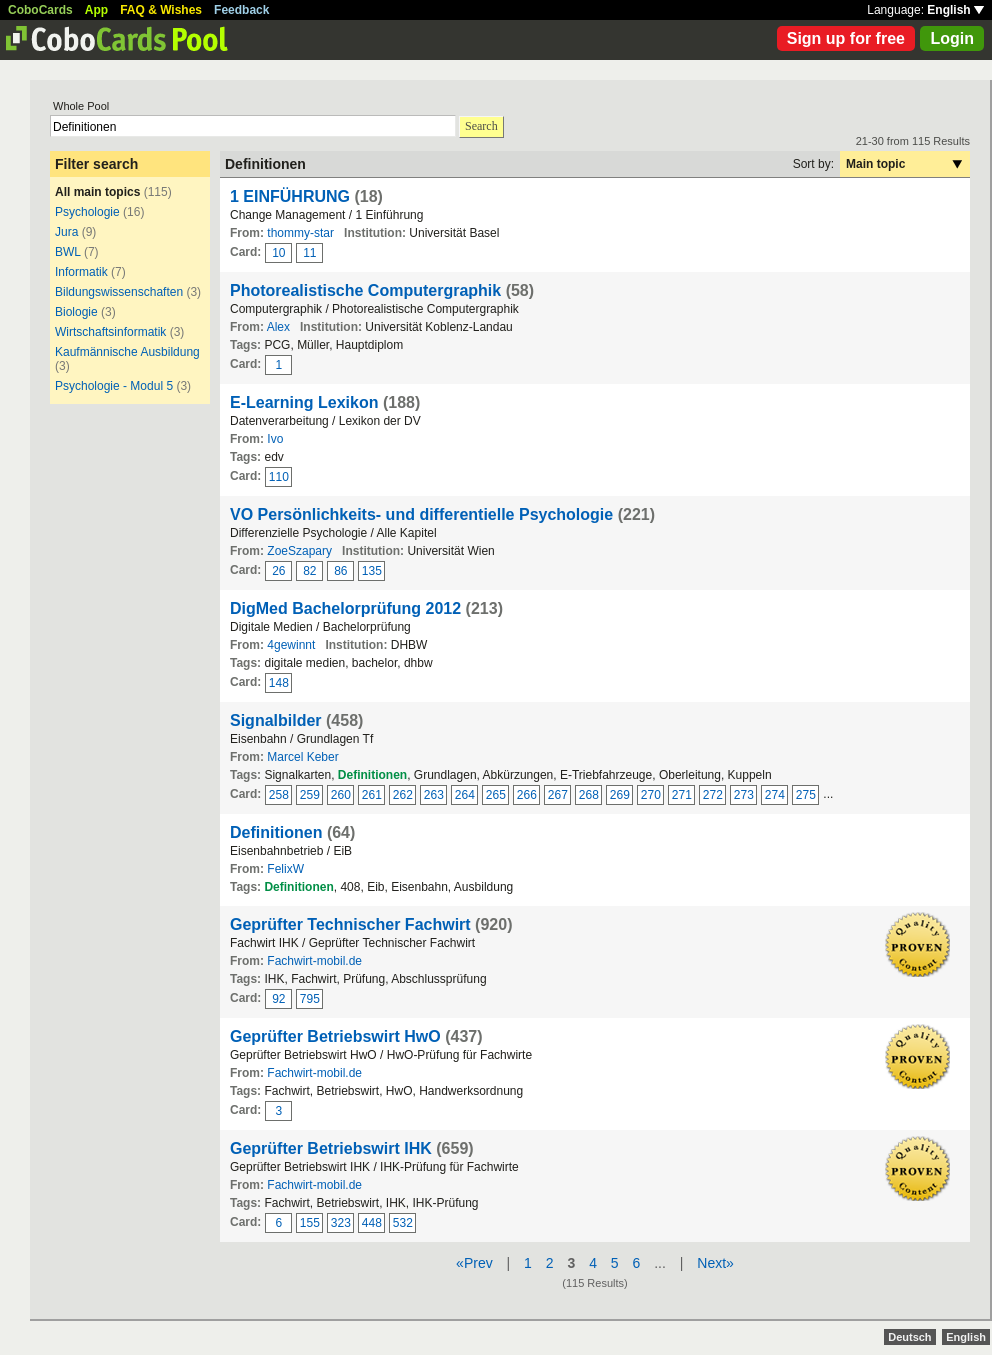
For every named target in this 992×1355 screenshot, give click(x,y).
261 (372, 795)
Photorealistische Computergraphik (365, 290)
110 (279, 477)
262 (403, 795)
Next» (715, 1263)
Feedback (241, 10)
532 (403, 1223)
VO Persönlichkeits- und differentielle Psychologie (421, 514)
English (955, 10)
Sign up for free (846, 38)
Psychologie (87, 212)
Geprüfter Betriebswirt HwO (335, 1036)
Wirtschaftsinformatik (110, 332)
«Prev (474, 1263)
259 (310, 795)
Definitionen (276, 832)
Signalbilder (276, 720)
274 (775, 795)
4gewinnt (291, 645)
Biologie (76, 312)
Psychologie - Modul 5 (114, 386)
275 (806, 795)
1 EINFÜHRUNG (290, 196)
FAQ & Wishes (161, 10)
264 (465, 795)
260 (341, 795)
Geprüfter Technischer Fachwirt (350, 924)
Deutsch (909, 1337)
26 (278, 571)
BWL (68, 252)
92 (278, 999)
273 (744, 795)
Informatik (81, 272)
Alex (278, 327)
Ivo (275, 439)
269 (620, 795)
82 (309, 571)
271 (682, 795)
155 (310, 1223)
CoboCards (40, 10)
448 (372, 1223)
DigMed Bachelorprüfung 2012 (345, 608)
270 (651, 795)
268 (589, 795)
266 (527, 795)
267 (558, 795)
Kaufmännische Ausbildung (127, 352)
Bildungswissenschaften (119, 292)
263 (434, 795)
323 (341, 1223)
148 (279, 683)
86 (340, 571)
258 (279, 795)
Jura (66, 232)
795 (310, 999)
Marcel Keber (302, 757)
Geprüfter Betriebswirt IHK (331, 1148)
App (96, 10)
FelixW (285, 869)
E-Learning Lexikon (304, 402)
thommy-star (300, 233)
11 (309, 253)
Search (481, 126)
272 (713, 795)
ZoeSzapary (299, 551)
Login (952, 38)
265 (496, 795)
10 (278, 253)
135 (372, 571)
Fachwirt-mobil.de (314, 961)
